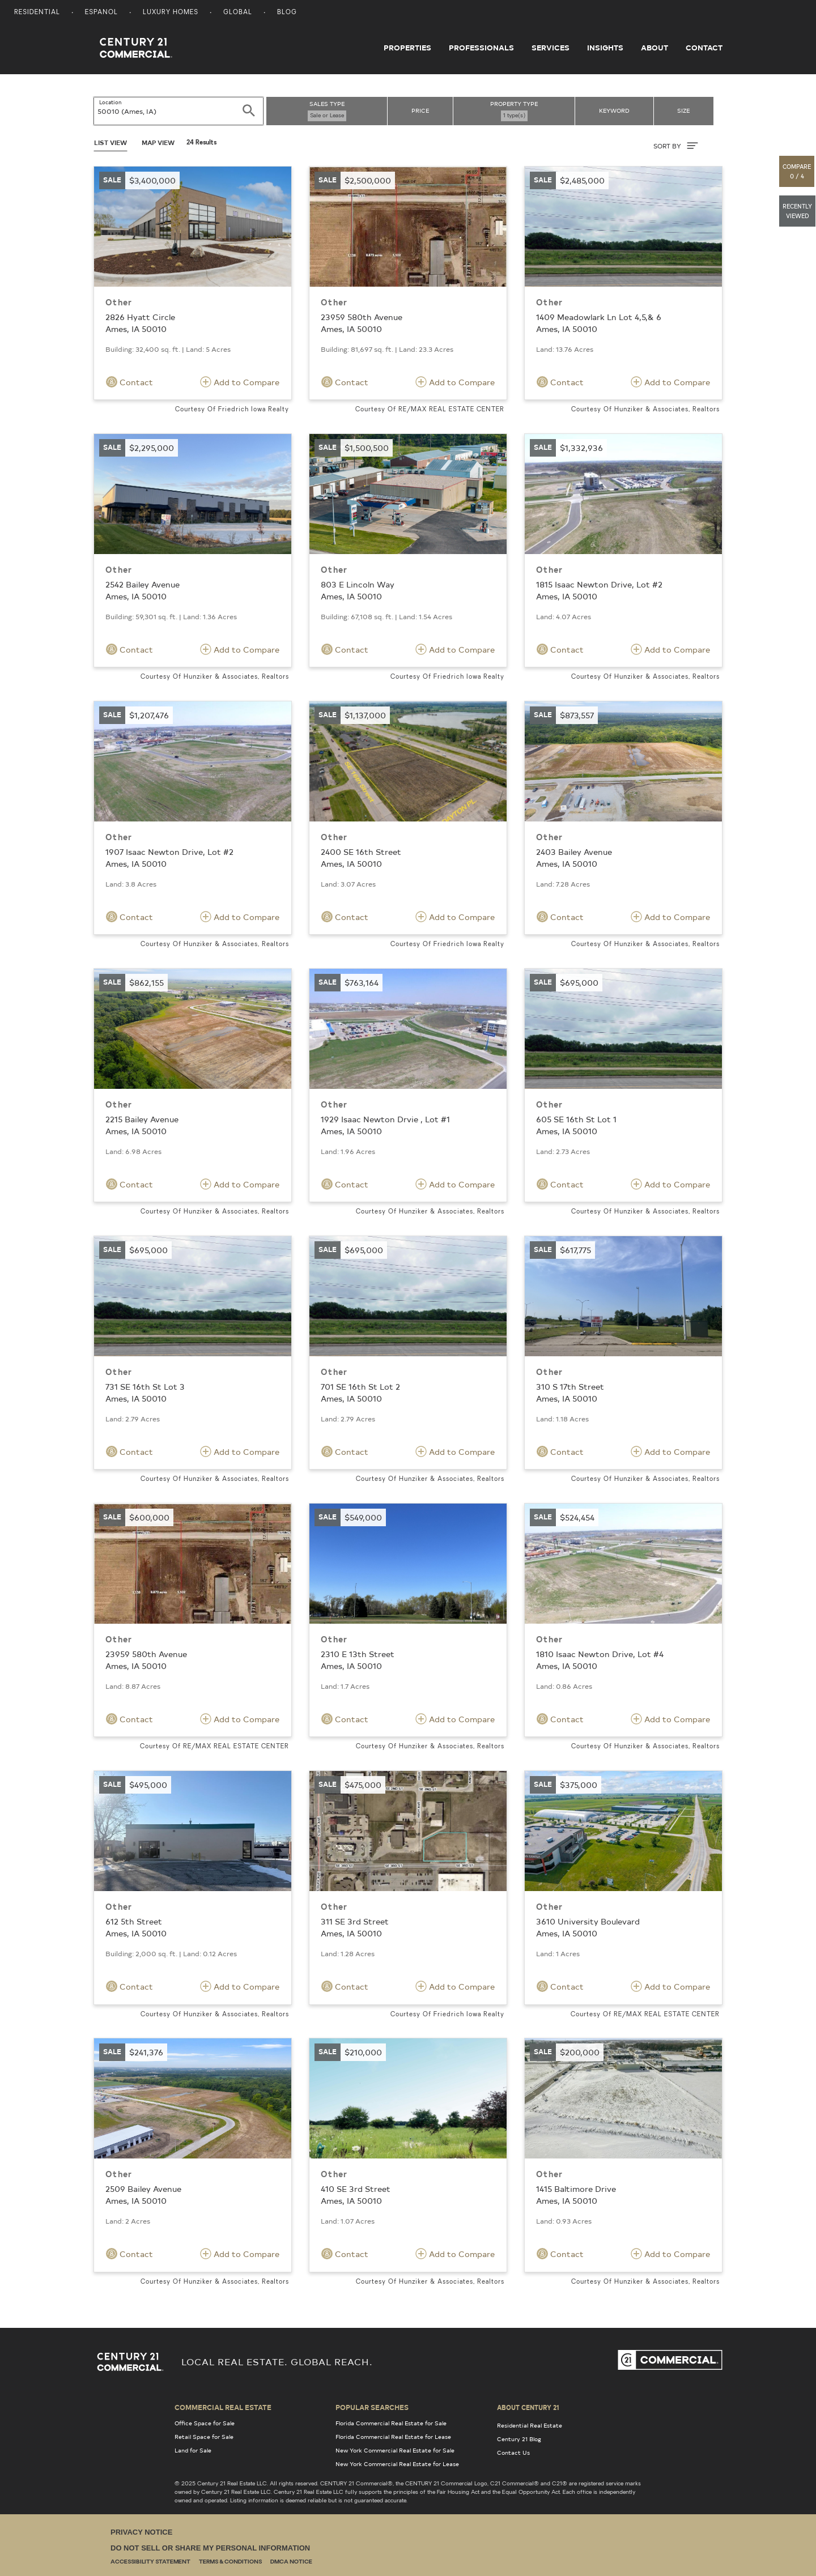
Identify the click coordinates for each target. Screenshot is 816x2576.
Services (551, 47)
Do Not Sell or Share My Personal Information (210, 2548)
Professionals (481, 47)
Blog (287, 13)
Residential (37, 13)
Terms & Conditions (230, 2562)
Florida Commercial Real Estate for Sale (391, 2423)
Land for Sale (193, 2450)
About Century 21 (528, 2407)
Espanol (101, 13)
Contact (704, 47)
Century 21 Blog (519, 2439)
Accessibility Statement (150, 2562)
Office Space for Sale (205, 2423)
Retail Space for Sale (204, 2437)
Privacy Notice (141, 2532)
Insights (605, 47)
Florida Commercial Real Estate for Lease (393, 2437)
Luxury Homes (170, 13)
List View (110, 142)
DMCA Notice (291, 2562)
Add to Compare (239, 382)
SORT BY (675, 145)
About (654, 47)
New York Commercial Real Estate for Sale (394, 2450)
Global (237, 13)
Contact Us (513, 2452)
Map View (158, 142)
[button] (797, 171)
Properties (407, 47)
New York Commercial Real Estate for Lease (397, 2464)
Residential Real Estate (529, 2425)
